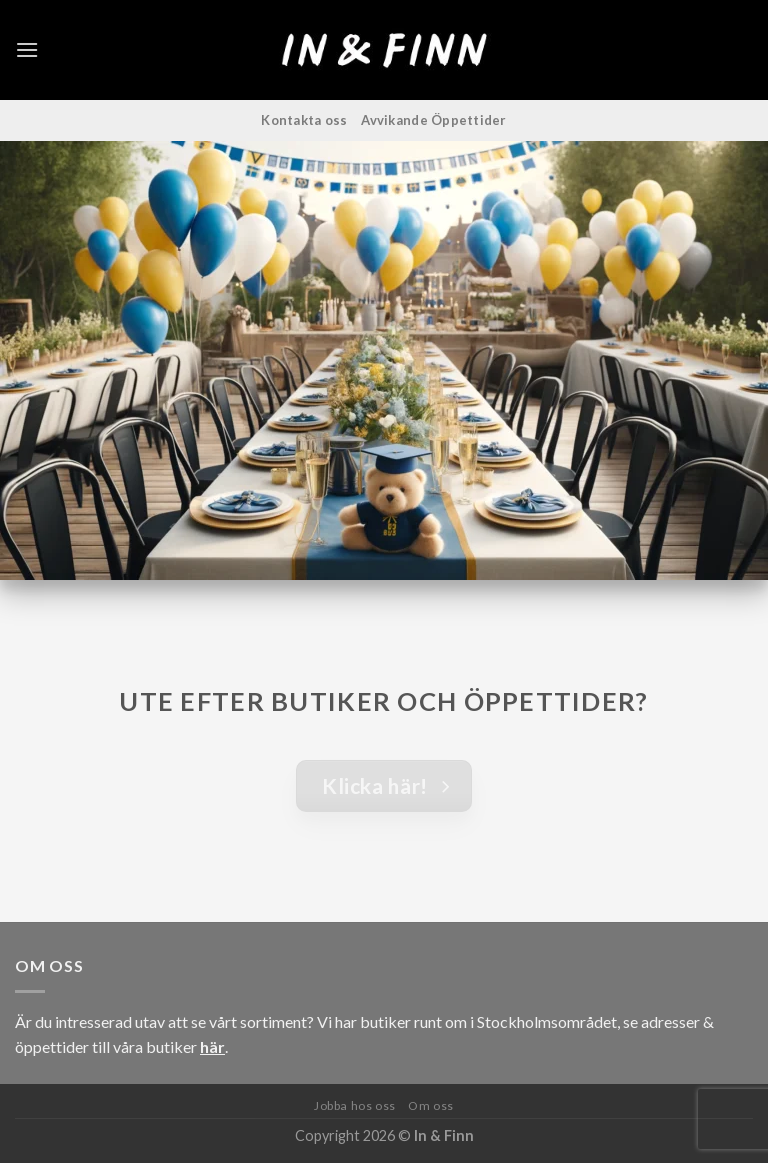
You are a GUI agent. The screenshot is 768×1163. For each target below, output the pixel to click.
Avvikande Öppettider (433, 120)
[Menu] (27, 49)
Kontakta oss (304, 120)
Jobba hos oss (355, 1105)
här (212, 1046)
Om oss (431, 1105)
